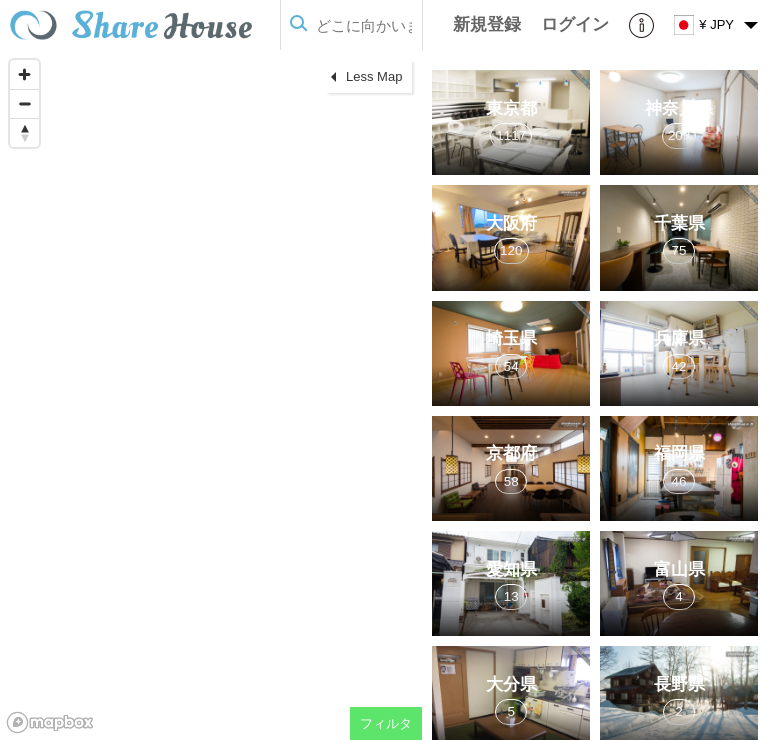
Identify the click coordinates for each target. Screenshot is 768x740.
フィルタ (386, 723)
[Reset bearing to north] (24, 132)
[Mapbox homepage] (50, 722)
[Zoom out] (24, 103)
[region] (211, 395)
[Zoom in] (24, 74)
